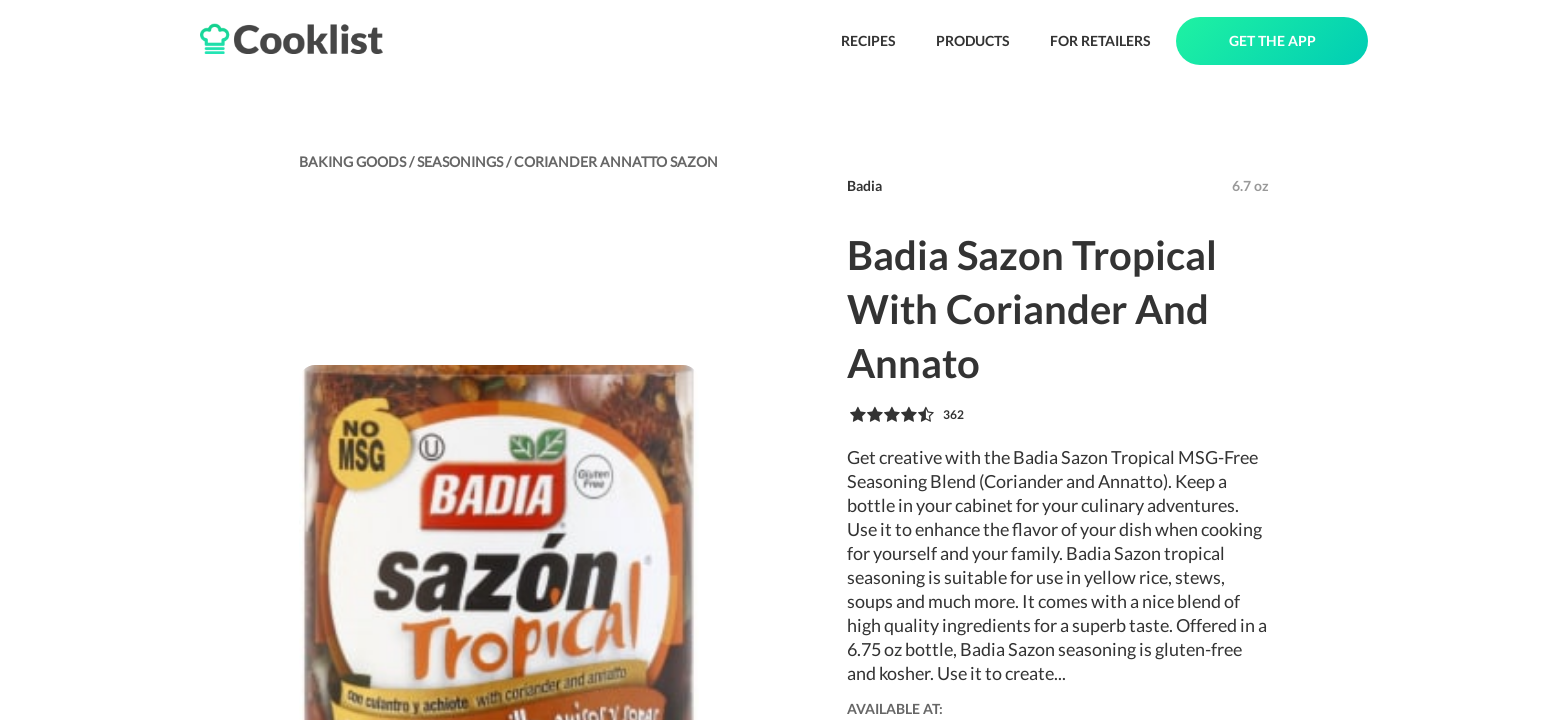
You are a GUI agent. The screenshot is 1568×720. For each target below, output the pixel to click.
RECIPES (868, 40)
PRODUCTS (973, 40)
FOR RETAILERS (1100, 40)
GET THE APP (1272, 40)
